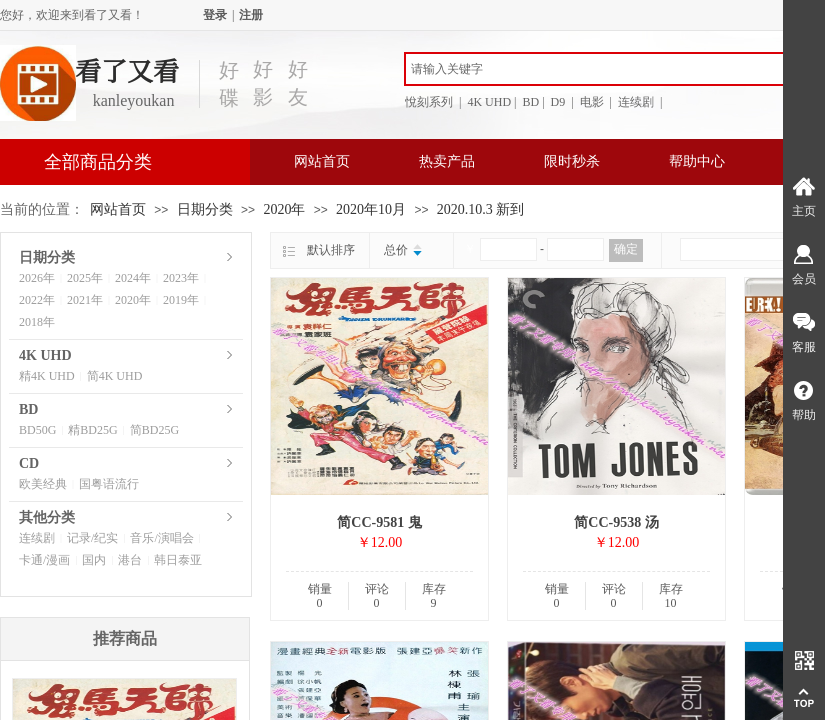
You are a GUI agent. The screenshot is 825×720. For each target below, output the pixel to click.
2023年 (181, 278)
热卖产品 (447, 161)
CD (29, 463)
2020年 (284, 209)
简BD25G (154, 430)
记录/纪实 (92, 538)
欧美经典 (43, 484)
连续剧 (37, 538)
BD (28, 409)
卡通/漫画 (44, 560)
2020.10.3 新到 (481, 209)
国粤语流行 (109, 484)
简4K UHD (115, 376)
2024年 (133, 278)
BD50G (37, 430)
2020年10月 (371, 209)
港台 (130, 560)
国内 (94, 560)
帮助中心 (697, 161)
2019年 (181, 300)
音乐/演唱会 (161, 538)
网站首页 (322, 161)
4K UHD (45, 355)
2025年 (85, 278)
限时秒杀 (572, 161)
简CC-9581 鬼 (379, 522)
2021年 (85, 300)
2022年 (37, 300)
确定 (626, 249)
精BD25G (92, 430)
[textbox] (605, 69)
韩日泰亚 (178, 560)
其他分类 (47, 517)
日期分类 (205, 209)
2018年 (37, 322)
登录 (215, 15)
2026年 (37, 278)
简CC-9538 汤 (616, 522)
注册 (251, 15)
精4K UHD (47, 376)
